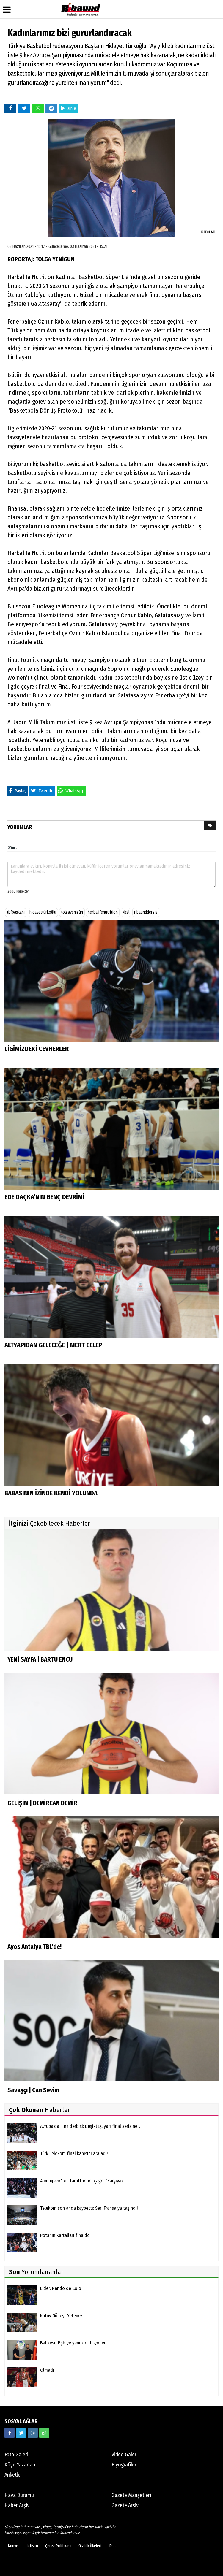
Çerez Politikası (58, 2545)
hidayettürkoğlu (42, 912)
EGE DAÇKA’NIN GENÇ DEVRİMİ (44, 1197)
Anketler (13, 2475)
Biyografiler (124, 2464)
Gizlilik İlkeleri (89, 2545)
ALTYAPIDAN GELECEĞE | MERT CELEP (53, 1345)
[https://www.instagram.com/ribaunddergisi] (33, 2433)
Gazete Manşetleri (131, 2495)
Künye (13, 2545)
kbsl (126, 912)
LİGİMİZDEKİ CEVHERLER (36, 1049)
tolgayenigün (72, 912)
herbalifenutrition (103, 912)
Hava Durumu (19, 2495)
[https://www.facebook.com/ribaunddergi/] (9, 2433)
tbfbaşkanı (16, 912)
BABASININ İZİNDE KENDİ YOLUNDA (51, 1493)
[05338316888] (44, 2433)
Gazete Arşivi (126, 2505)
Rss (112, 2545)
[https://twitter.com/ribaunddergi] (21, 2433)
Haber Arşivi (17, 2505)
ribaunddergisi (146, 912)
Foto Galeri (16, 2454)
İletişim (32, 2545)
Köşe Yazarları (19, 2464)
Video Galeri (125, 2454)
